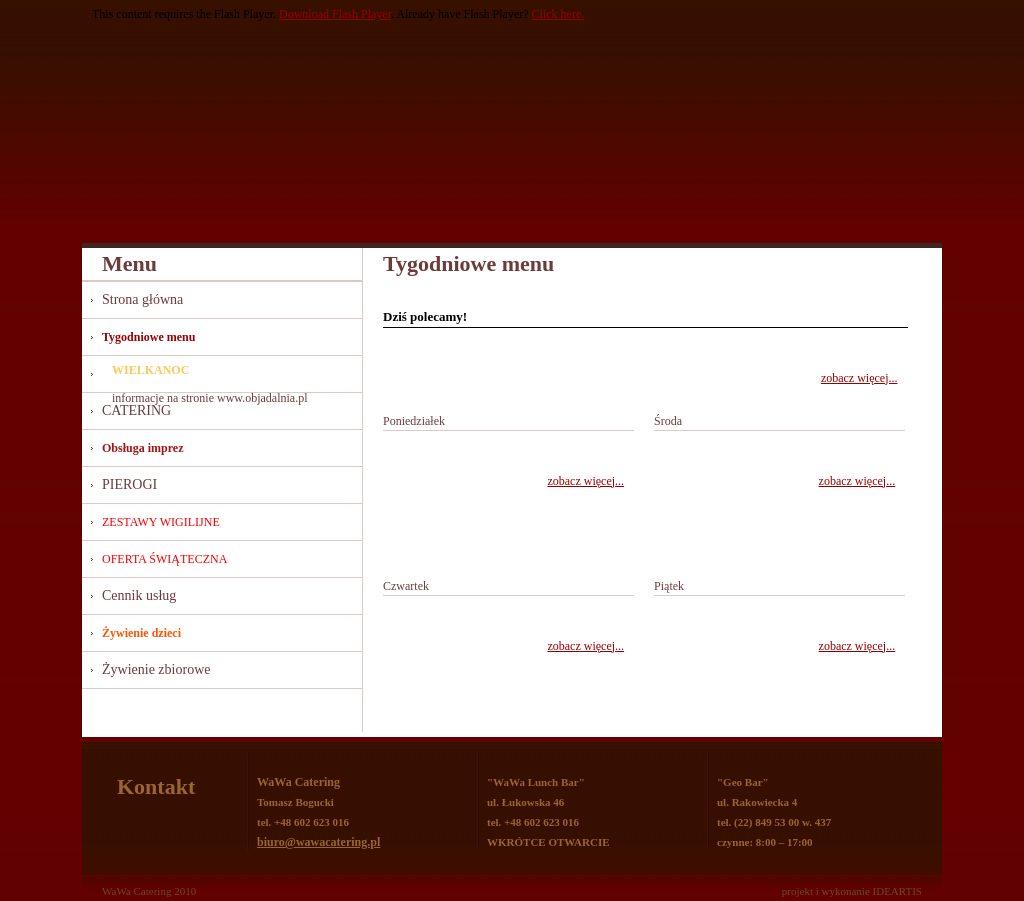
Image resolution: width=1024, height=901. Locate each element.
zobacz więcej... (859, 378)
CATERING (136, 410)
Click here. (558, 14)
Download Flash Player (335, 14)
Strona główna (142, 299)
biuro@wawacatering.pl (318, 842)
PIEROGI (129, 484)
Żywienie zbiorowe (156, 669)
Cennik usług (139, 595)
